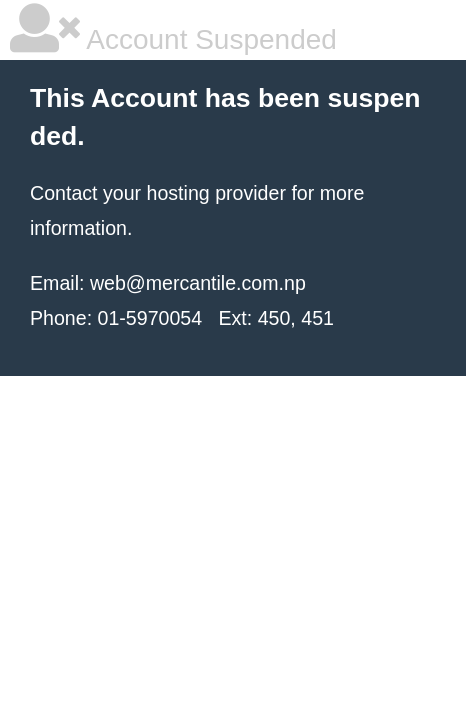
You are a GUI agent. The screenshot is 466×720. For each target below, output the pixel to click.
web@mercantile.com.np (198, 283)
